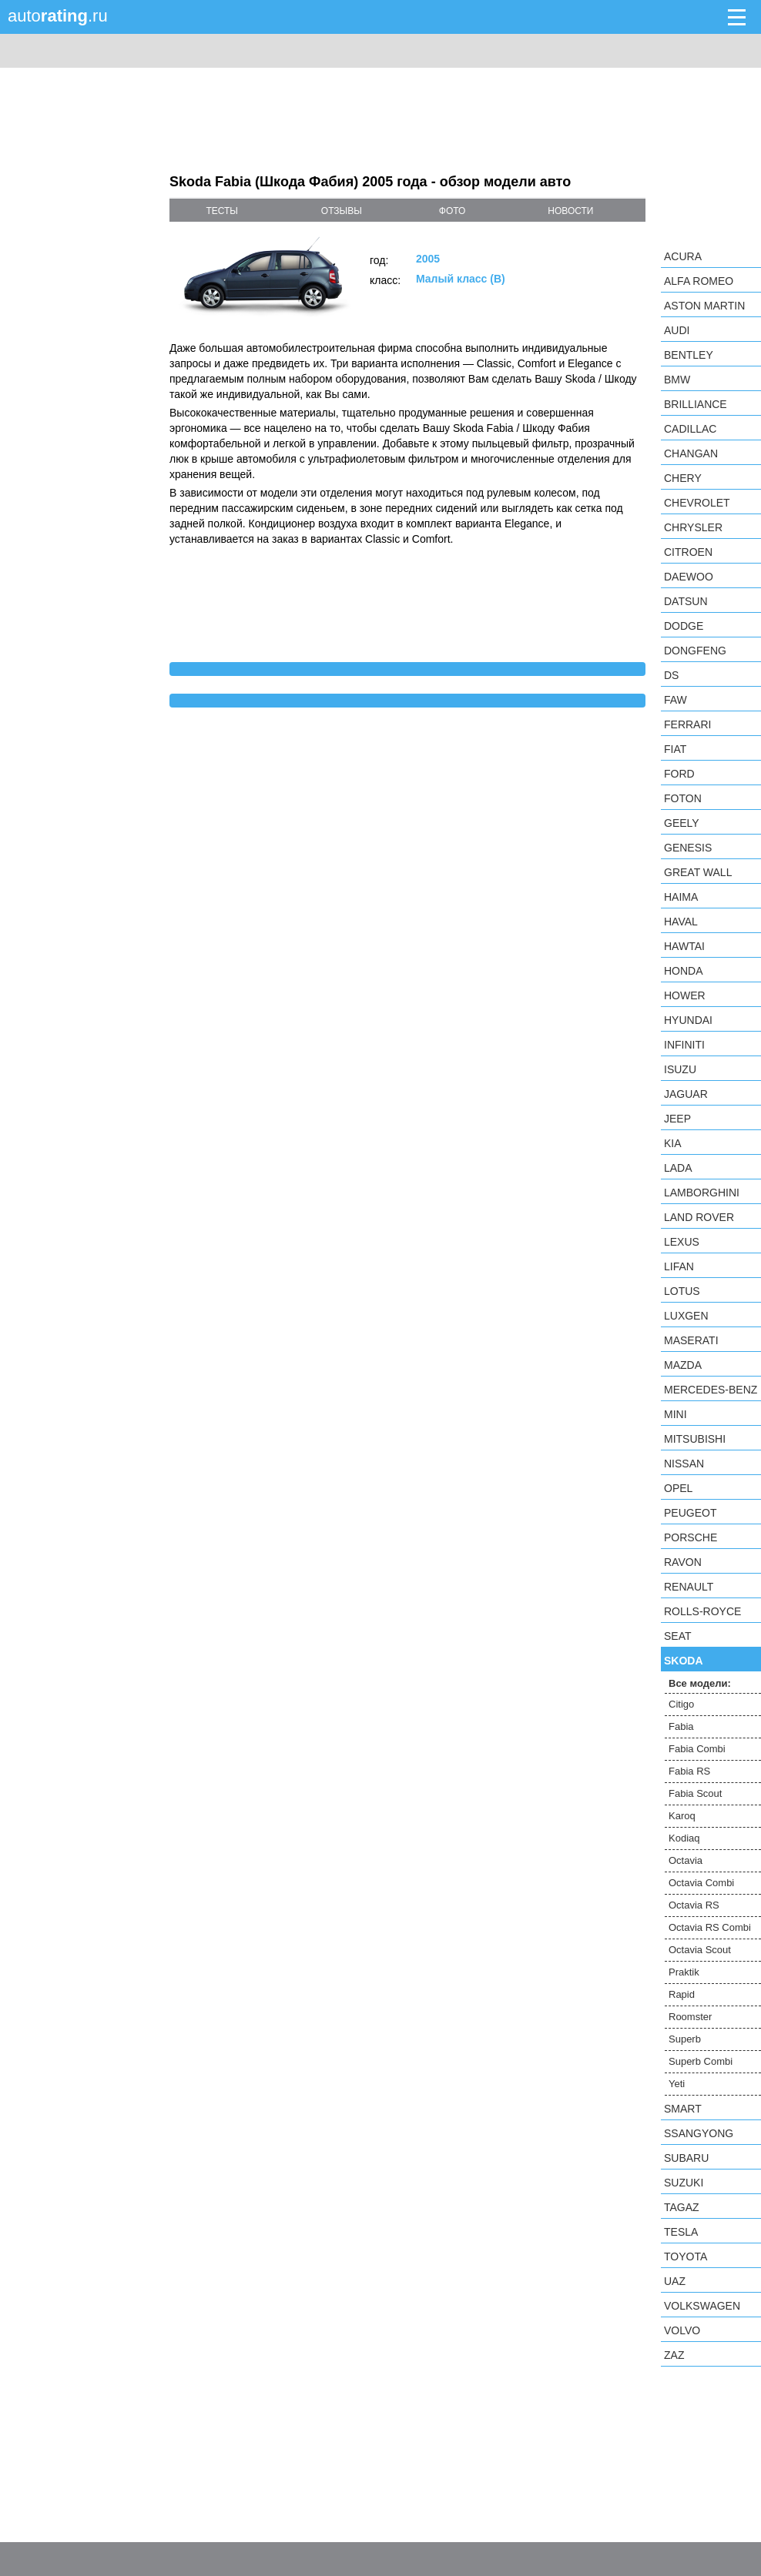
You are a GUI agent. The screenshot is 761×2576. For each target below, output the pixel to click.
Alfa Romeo (698, 281)
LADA (678, 1168)
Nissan (684, 1463)
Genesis (688, 847)
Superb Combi (701, 2061)
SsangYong (698, 2133)
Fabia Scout (695, 1793)
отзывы (341, 211)
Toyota (685, 2256)
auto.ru (58, 15)
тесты (222, 211)
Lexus (681, 1242)
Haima (681, 897)
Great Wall (698, 872)
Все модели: (700, 1683)
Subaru (686, 2158)
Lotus (682, 1291)
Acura (683, 256)
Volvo (682, 2330)
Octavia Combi (701, 1883)
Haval (681, 921)
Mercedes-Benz (710, 1389)
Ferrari (687, 724)
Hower (685, 995)
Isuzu (680, 1069)
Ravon (683, 1562)
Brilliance (695, 404)
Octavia (685, 1860)
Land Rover (699, 1217)
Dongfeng (695, 650)
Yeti (677, 2083)
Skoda (683, 1660)
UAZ (675, 2281)
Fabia (681, 1726)
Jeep (677, 1118)
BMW (677, 379)
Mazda (683, 1365)
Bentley (688, 355)
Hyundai (688, 1020)
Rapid (682, 1994)
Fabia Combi (697, 1749)
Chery (683, 478)
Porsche (690, 1537)
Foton (683, 798)
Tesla (681, 2232)
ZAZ (674, 2355)
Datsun (686, 601)
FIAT (675, 749)
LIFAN (679, 1266)
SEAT (678, 1636)
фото (452, 211)
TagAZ (681, 2207)
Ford (679, 774)
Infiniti (684, 1045)
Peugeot (690, 1513)
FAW (675, 700)
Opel (678, 1488)
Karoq (682, 1816)
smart (683, 2109)
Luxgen (686, 1316)
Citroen (688, 552)
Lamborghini (701, 1192)
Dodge (683, 626)
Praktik (684, 1972)
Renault (688, 1587)
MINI (675, 1414)
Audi (676, 330)
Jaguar (686, 1094)
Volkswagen (702, 2306)
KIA (673, 1143)
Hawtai (684, 946)
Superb (685, 2039)
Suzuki (683, 2182)
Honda (683, 971)
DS (671, 675)
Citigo (681, 1704)
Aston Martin (704, 305)
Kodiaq (684, 1838)
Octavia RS (694, 1905)
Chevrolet (697, 503)
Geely (681, 823)
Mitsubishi (695, 1439)
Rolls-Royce (702, 1611)
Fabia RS (689, 1771)
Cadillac (690, 429)
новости (570, 211)
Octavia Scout (700, 1949)
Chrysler (693, 527)
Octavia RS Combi (710, 1927)
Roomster (690, 2016)
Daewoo (688, 576)
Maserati (691, 1340)
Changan (691, 453)
